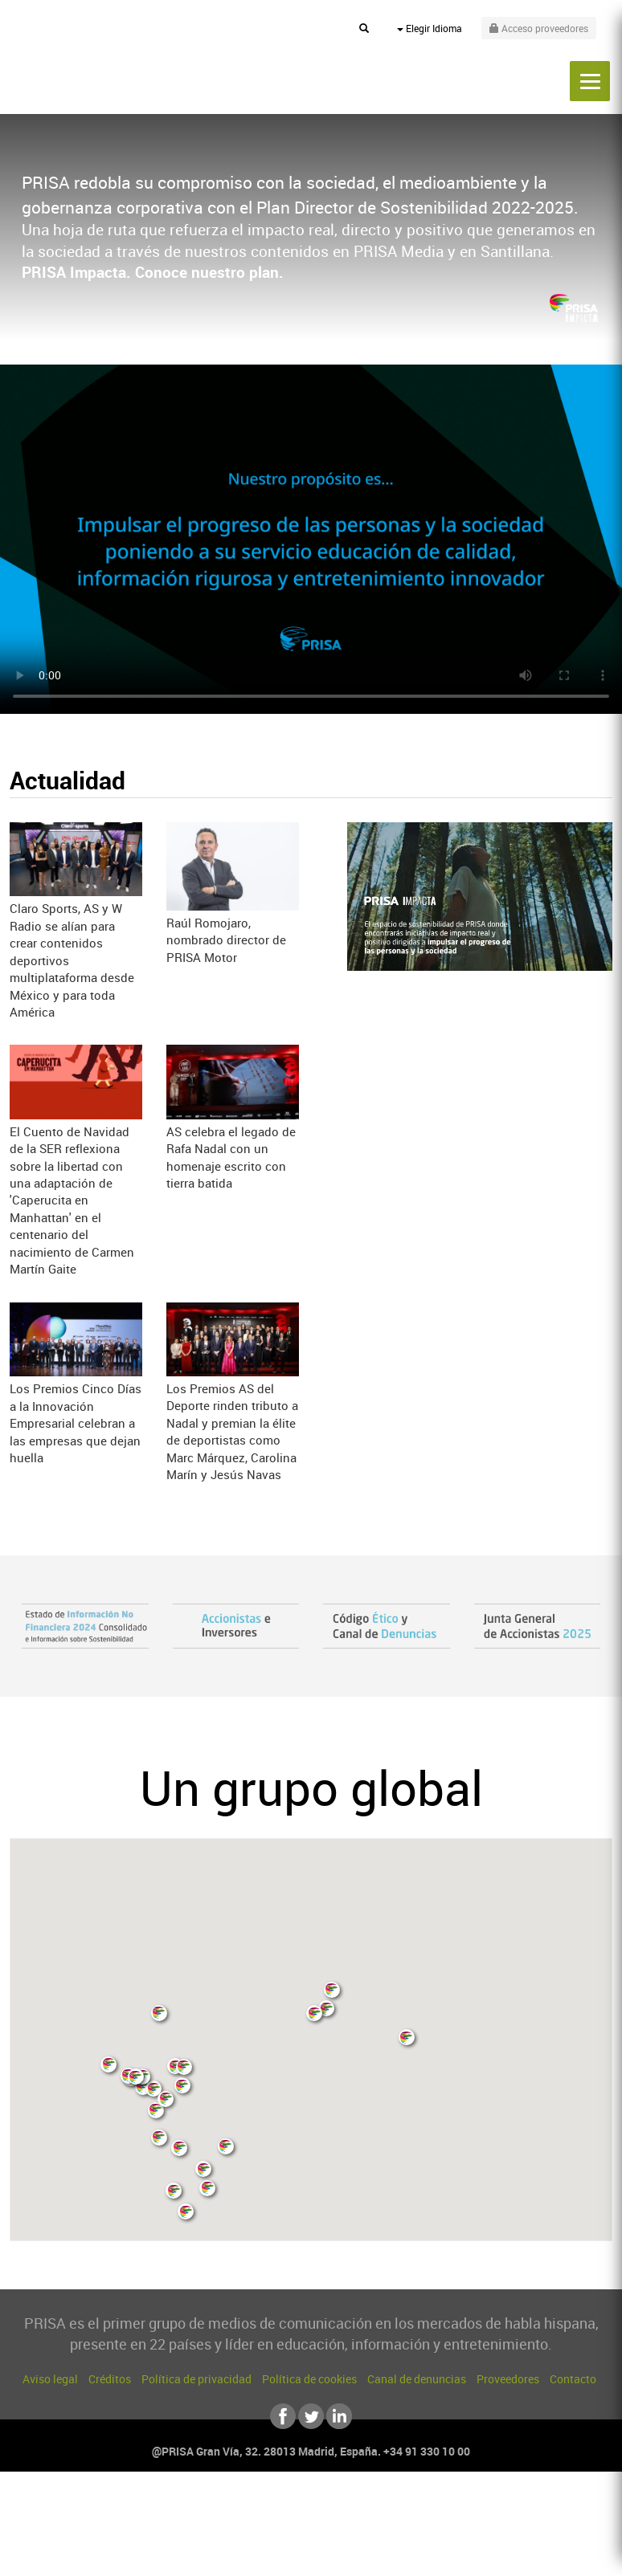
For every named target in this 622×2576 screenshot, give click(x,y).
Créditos (109, 2378)
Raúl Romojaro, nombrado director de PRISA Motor (226, 940)
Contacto (573, 2378)
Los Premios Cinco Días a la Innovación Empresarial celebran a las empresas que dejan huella (75, 1422)
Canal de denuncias (416, 2378)
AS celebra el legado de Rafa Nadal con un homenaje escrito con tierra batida (231, 1157)
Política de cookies (309, 2378)
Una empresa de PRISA (311, 2522)
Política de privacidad (196, 2378)
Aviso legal (50, 2378)
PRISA (93, 65)
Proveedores (508, 2378)
